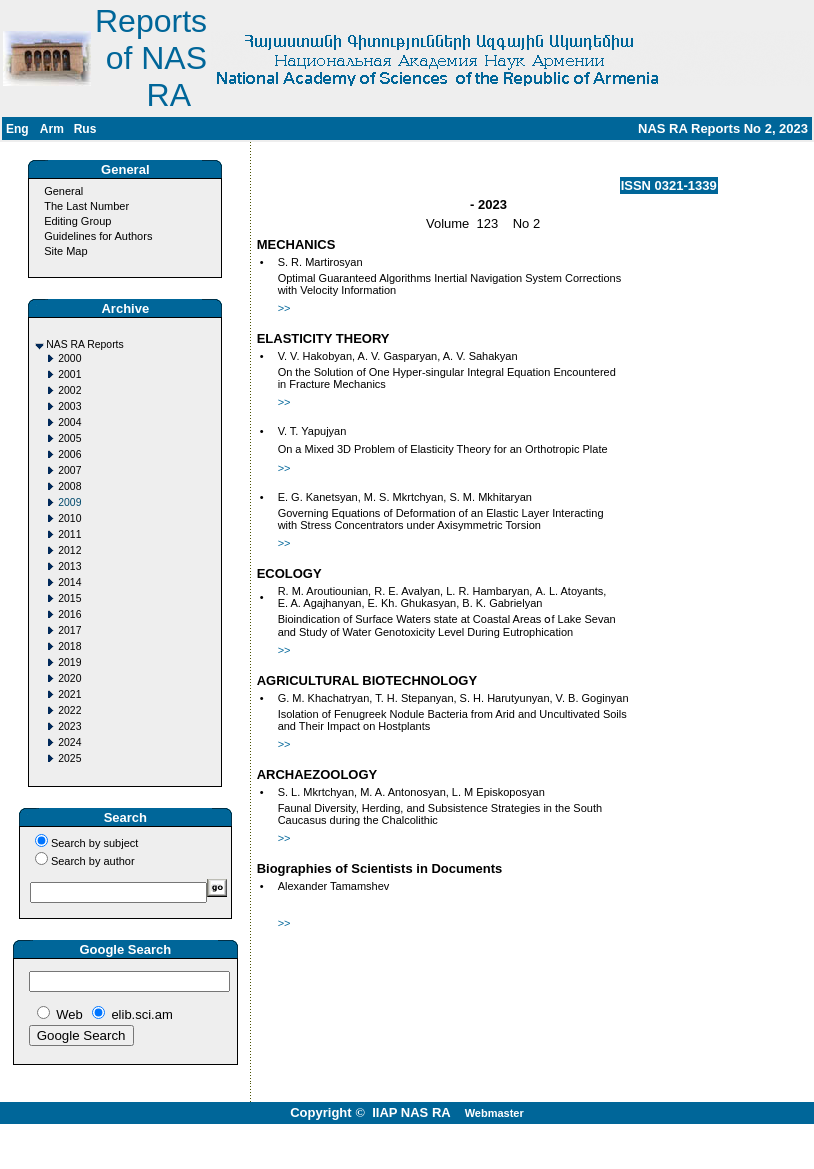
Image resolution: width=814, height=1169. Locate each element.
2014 (69, 582)
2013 (69, 566)
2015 (69, 598)
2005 (69, 438)
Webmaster (494, 1113)
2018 (69, 646)
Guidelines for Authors (98, 236)
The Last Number (86, 206)
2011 (69, 534)
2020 (69, 678)
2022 (69, 710)
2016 (69, 614)
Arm (52, 129)
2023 (69, 726)
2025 (69, 758)
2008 (69, 486)
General (63, 191)
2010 (69, 518)
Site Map (65, 251)
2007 (69, 470)
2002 (69, 390)
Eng (17, 129)
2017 (69, 630)
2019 (69, 662)
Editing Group (77, 221)
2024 (69, 742)
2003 (69, 406)
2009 (69, 502)
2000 (69, 358)
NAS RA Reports (84, 344)
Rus (85, 129)
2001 (69, 374)
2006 (69, 454)
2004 (69, 422)
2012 (69, 550)
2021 (69, 694)
